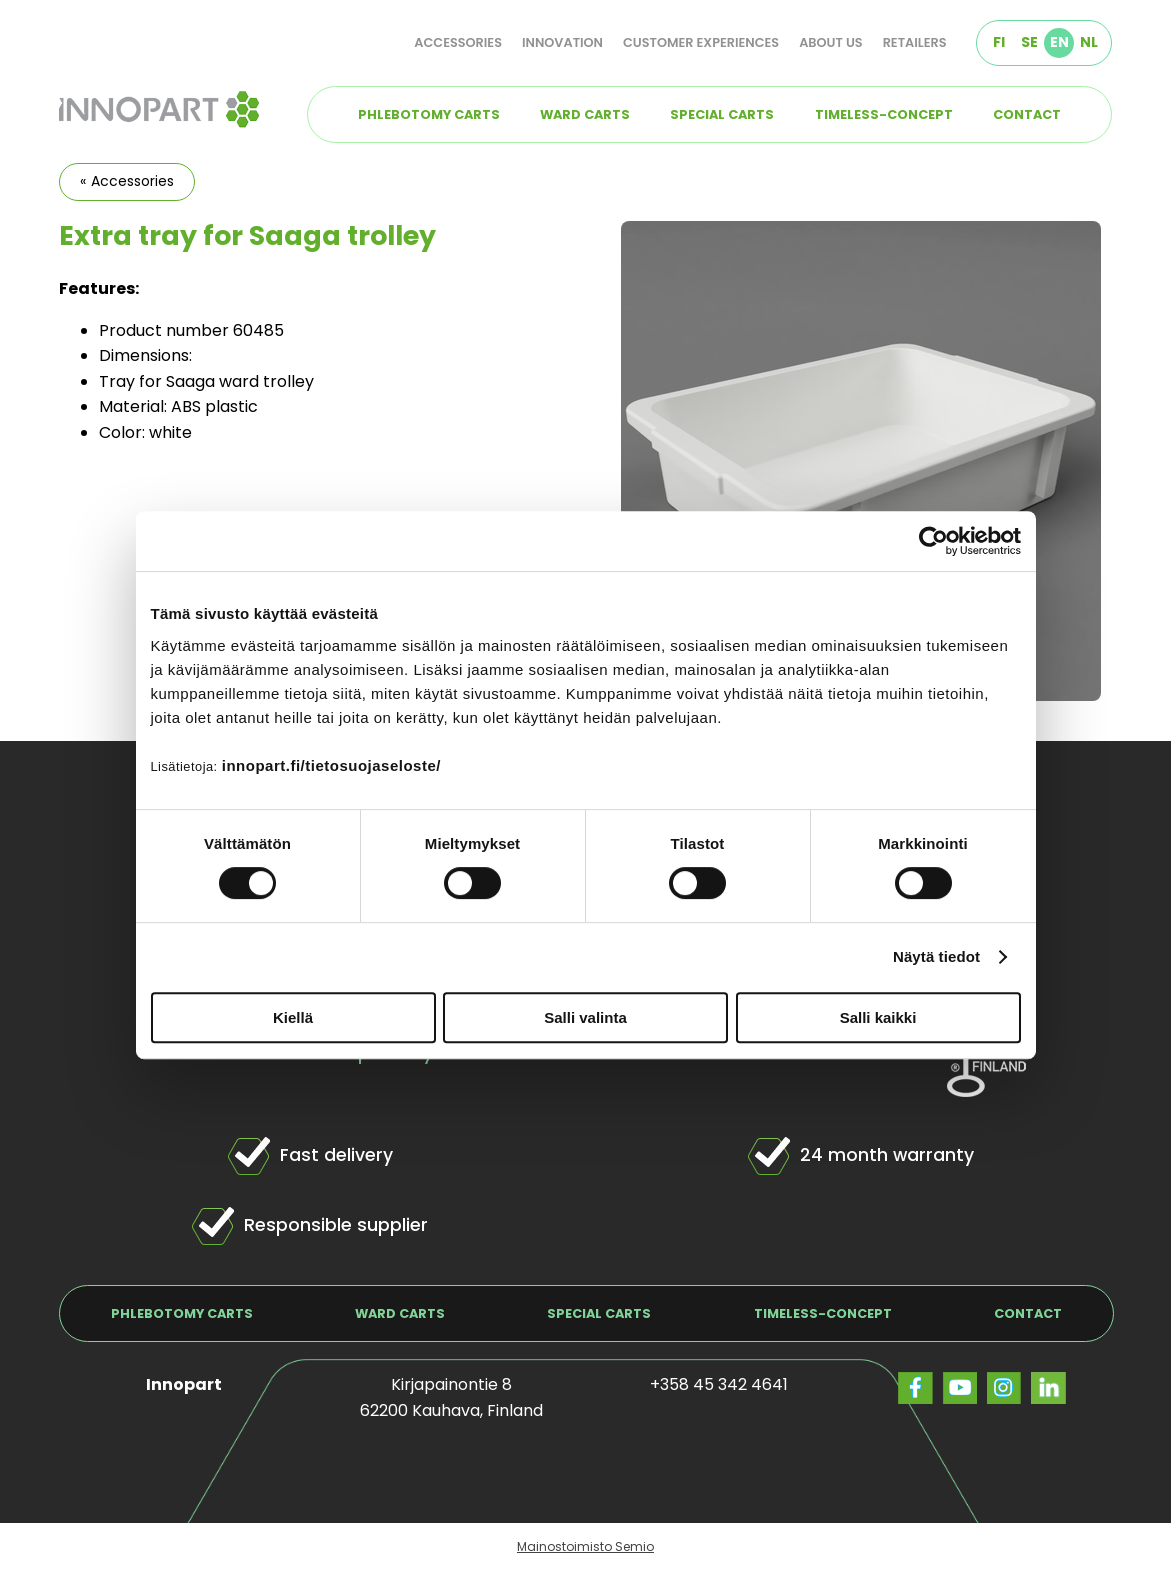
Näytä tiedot (936, 956)
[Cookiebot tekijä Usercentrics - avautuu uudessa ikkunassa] (933, 541)
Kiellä (293, 1017)
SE (1029, 42)
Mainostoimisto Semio (585, 1546)
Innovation (562, 42)
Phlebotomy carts (429, 114)
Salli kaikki (878, 1017)
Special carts (722, 114)
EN (1059, 42)
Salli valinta (585, 1017)
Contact (1027, 114)
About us (831, 42)
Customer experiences (701, 42)
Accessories (458, 42)
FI (999, 42)
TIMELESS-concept (884, 114)
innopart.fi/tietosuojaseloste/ (331, 765)
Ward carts (585, 114)
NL (1089, 42)
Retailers (915, 42)
